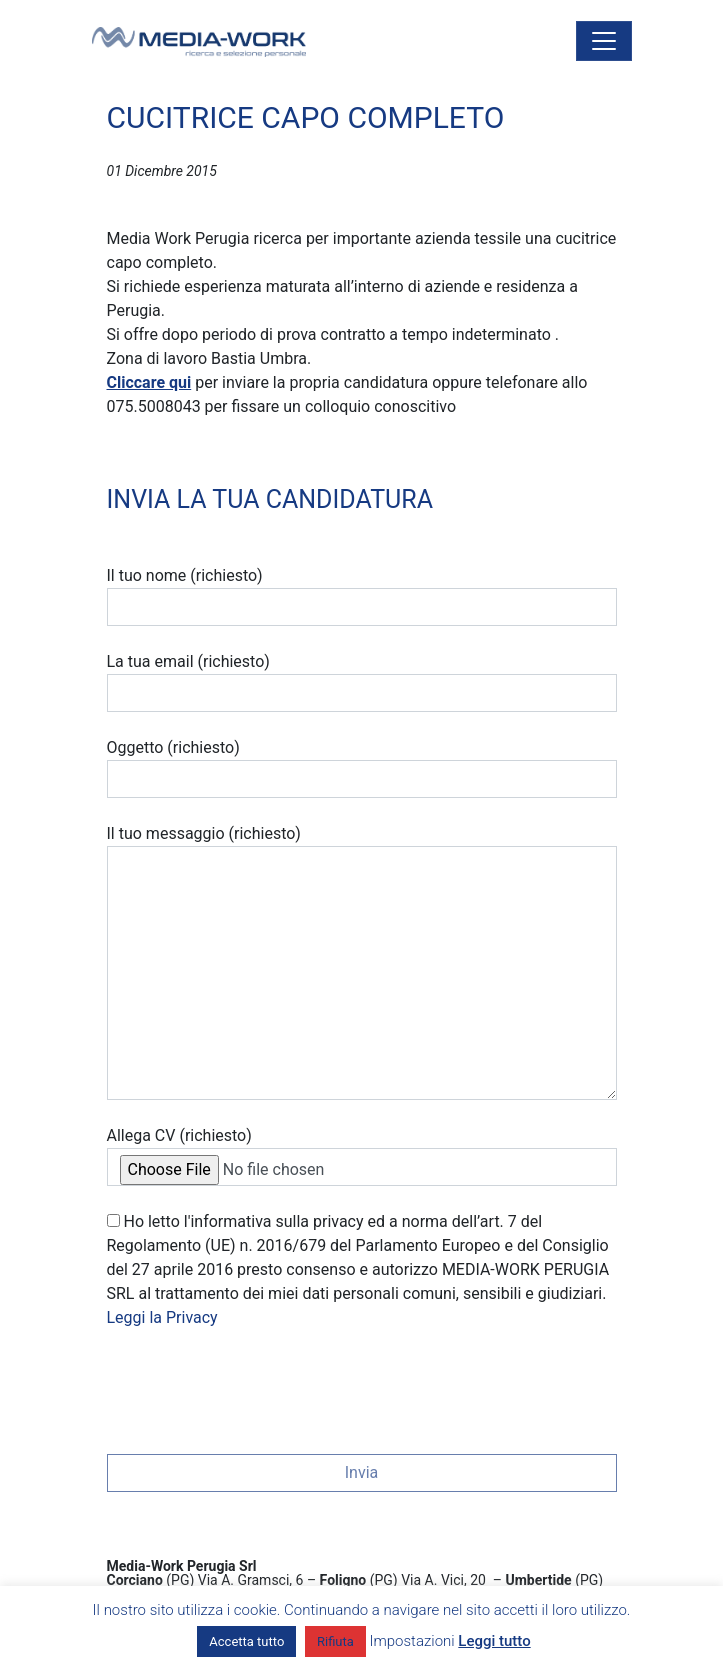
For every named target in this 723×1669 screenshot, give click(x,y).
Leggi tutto (494, 1641)
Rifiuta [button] (335, 1641)
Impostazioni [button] (412, 1641)
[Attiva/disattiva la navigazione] (604, 41)
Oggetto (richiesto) (362, 768)
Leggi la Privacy (162, 1317)
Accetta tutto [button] (246, 1641)
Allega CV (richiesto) (362, 1156)
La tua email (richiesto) (362, 682)
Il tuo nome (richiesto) (362, 596)
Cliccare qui (149, 382)
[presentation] (259, 1385)
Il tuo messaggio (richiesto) (362, 962)
